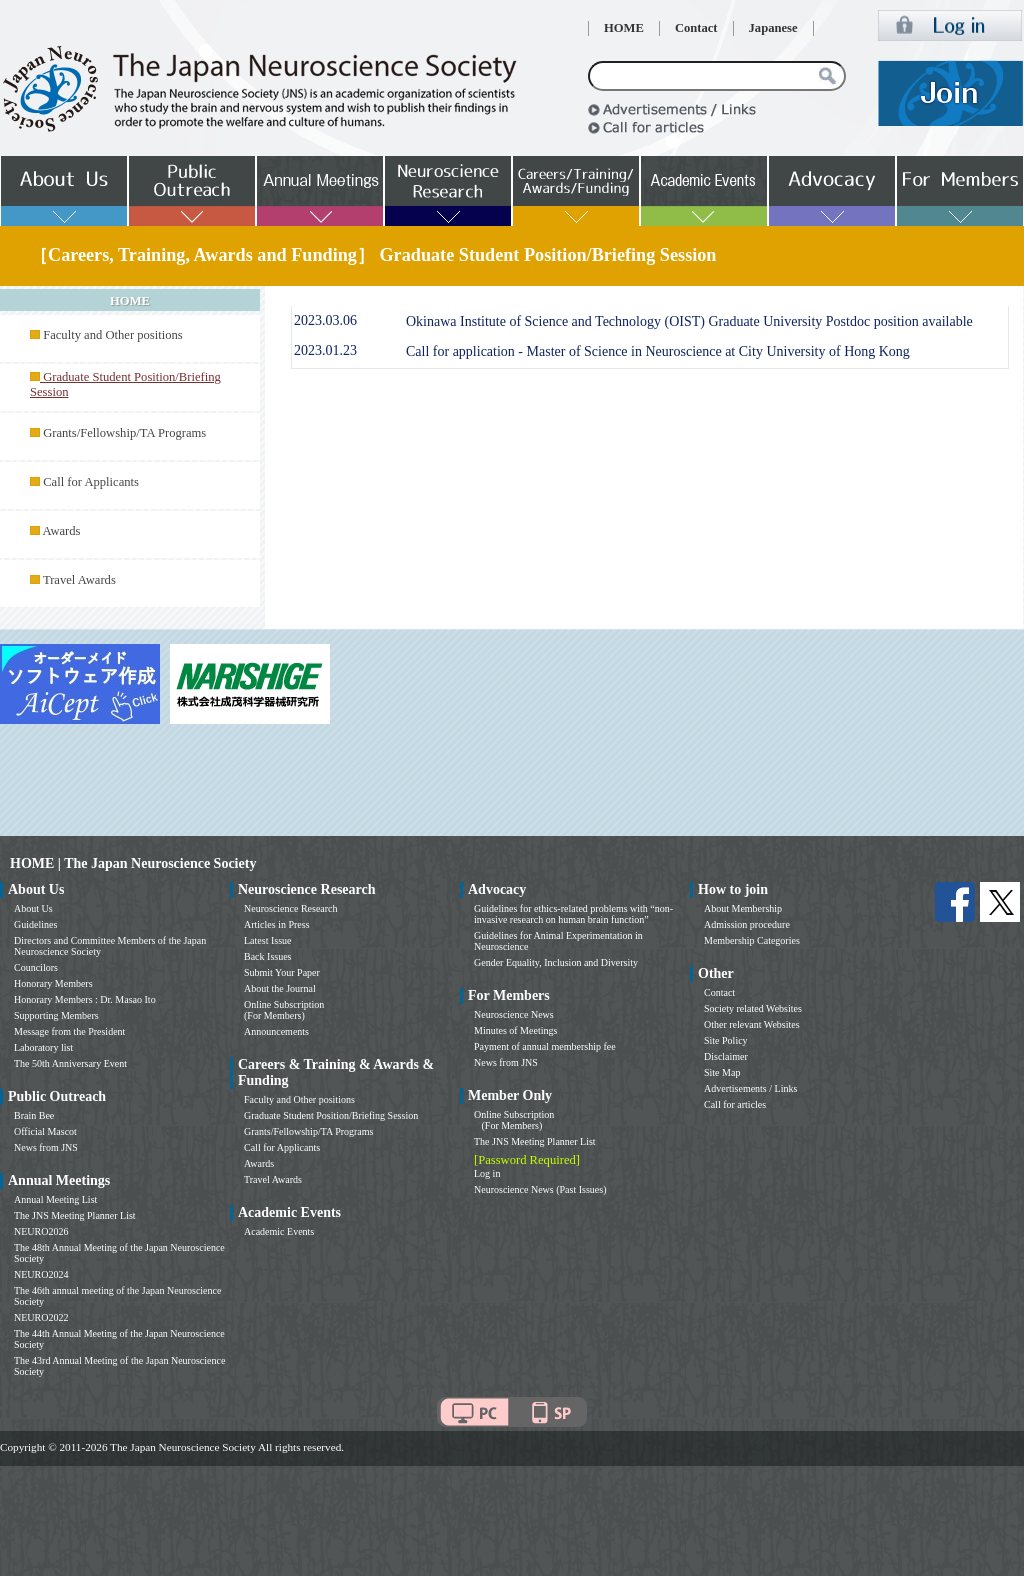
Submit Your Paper (282, 972)
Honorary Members (53, 983)
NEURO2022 (41, 1317)
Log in (487, 1173)
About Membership (743, 908)
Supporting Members (56, 1015)
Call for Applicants (91, 482)
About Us (33, 908)
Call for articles (735, 1104)
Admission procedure (747, 924)
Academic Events (279, 1231)
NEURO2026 (41, 1231)
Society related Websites (753, 1008)
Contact (696, 28)
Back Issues (268, 956)
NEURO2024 (41, 1274)
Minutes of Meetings (515, 1030)
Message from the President (69, 1031)
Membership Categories (752, 940)
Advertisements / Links (750, 1088)
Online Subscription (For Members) (284, 1010)
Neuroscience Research (291, 908)
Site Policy (726, 1040)
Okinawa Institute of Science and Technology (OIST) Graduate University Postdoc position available (689, 321)
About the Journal (280, 988)
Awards (61, 531)
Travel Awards (79, 580)
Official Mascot (45, 1131)
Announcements (276, 1031)
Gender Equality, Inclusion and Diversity (556, 962)
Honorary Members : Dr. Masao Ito (85, 999)
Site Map (722, 1072)
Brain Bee (34, 1115)
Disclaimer (726, 1056)
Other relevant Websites (752, 1024)
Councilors (36, 967)
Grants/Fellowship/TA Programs (124, 433)
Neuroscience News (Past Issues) (540, 1189)
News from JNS (46, 1147)
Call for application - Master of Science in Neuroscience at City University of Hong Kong (658, 351)
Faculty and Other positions (113, 335)
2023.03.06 (325, 320)
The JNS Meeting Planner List (75, 1215)
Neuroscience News (514, 1014)
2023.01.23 (325, 350)
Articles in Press (277, 924)
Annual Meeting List (55, 1199)
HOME (624, 28)
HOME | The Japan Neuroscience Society (133, 863)
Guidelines (35, 924)
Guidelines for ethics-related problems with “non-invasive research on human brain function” (573, 914)
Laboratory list (43, 1047)
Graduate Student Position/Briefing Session (331, 1115)
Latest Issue (268, 940)
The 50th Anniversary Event (70, 1063)
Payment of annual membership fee (545, 1046)
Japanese (773, 28)
